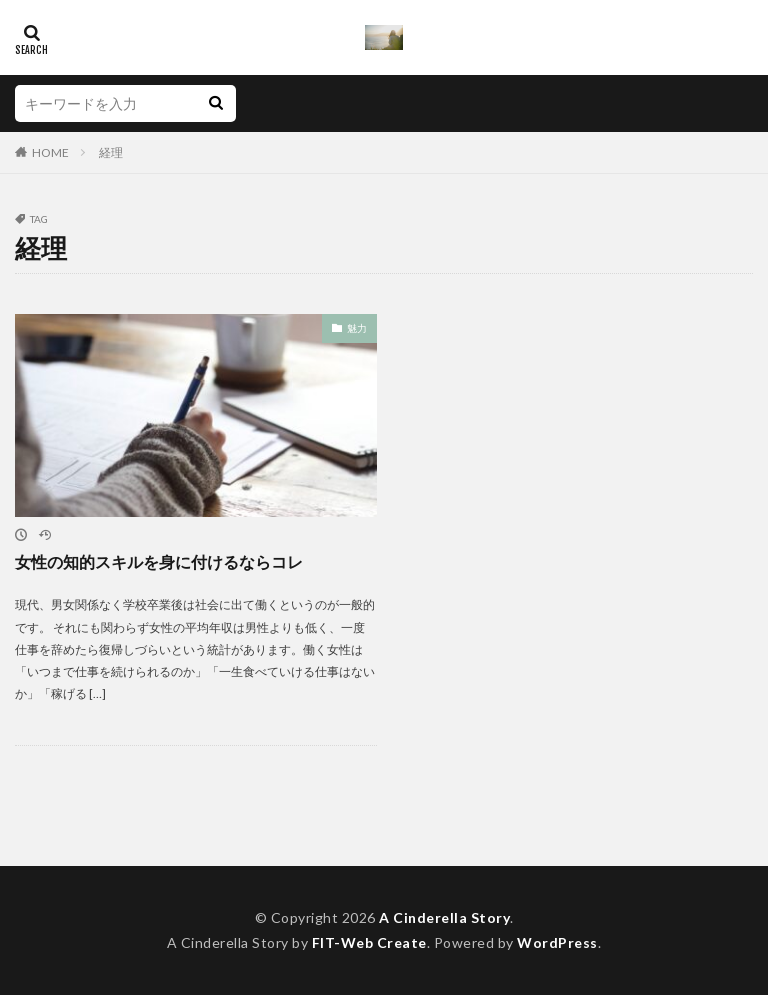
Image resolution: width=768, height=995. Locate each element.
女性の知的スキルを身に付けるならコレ (159, 561)
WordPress (557, 942)
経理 (111, 152)
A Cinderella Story (444, 917)
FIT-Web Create (369, 942)
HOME (50, 152)
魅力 (357, 328)
